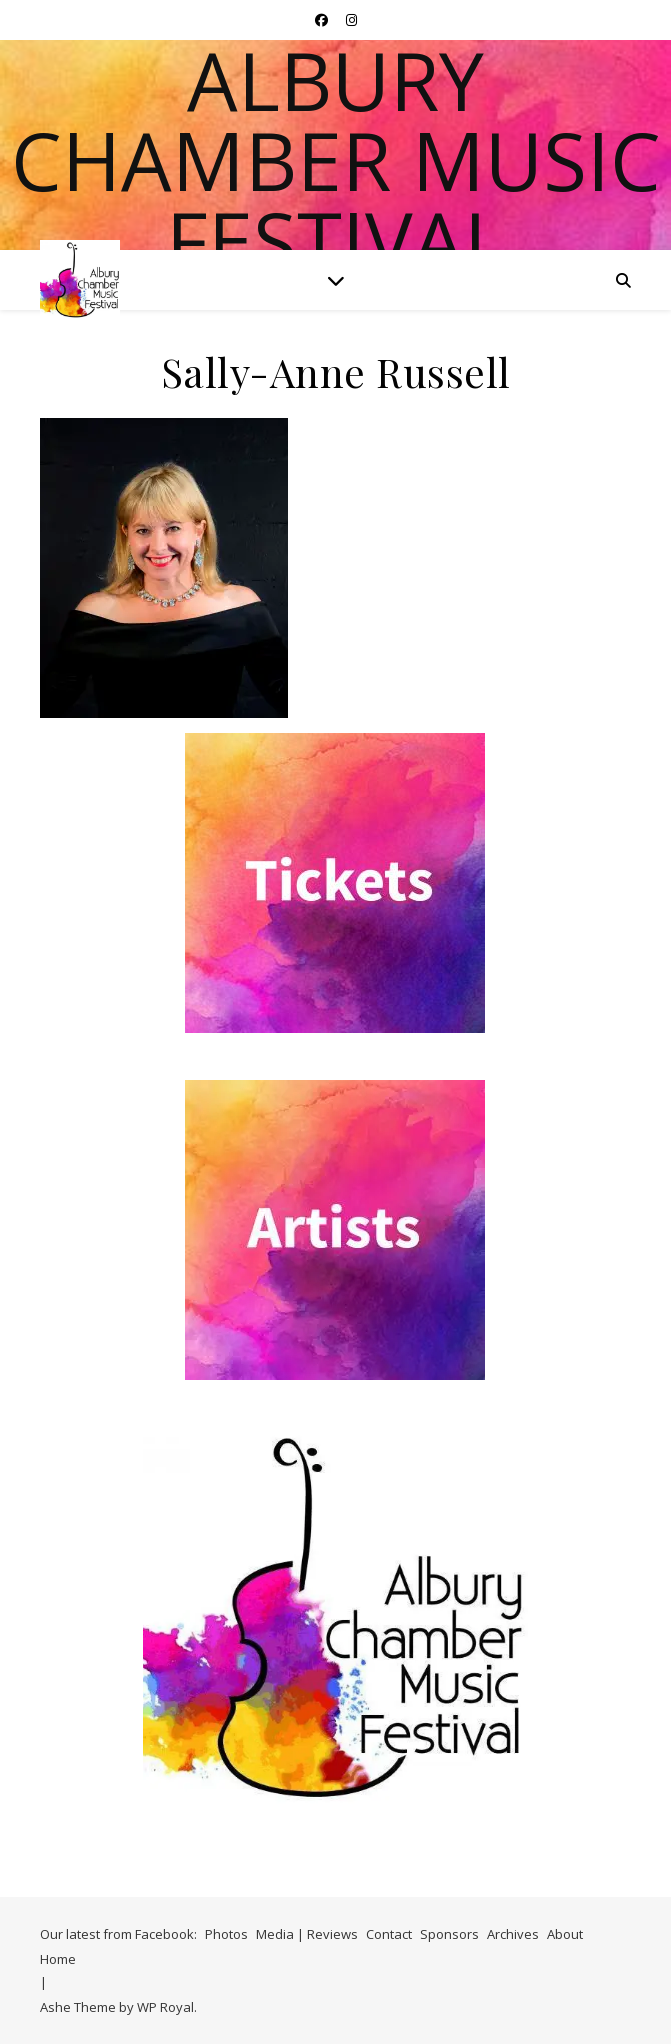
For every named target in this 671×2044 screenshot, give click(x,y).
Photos (226, 1934)
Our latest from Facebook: (118, 1934)
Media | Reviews (307, 1934)
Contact (389, 1934)
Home (58, 1959)
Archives (513, 1934)
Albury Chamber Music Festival (336, 160)
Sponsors (449, 1934)
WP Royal (165, 2007)
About (565, 1934)
